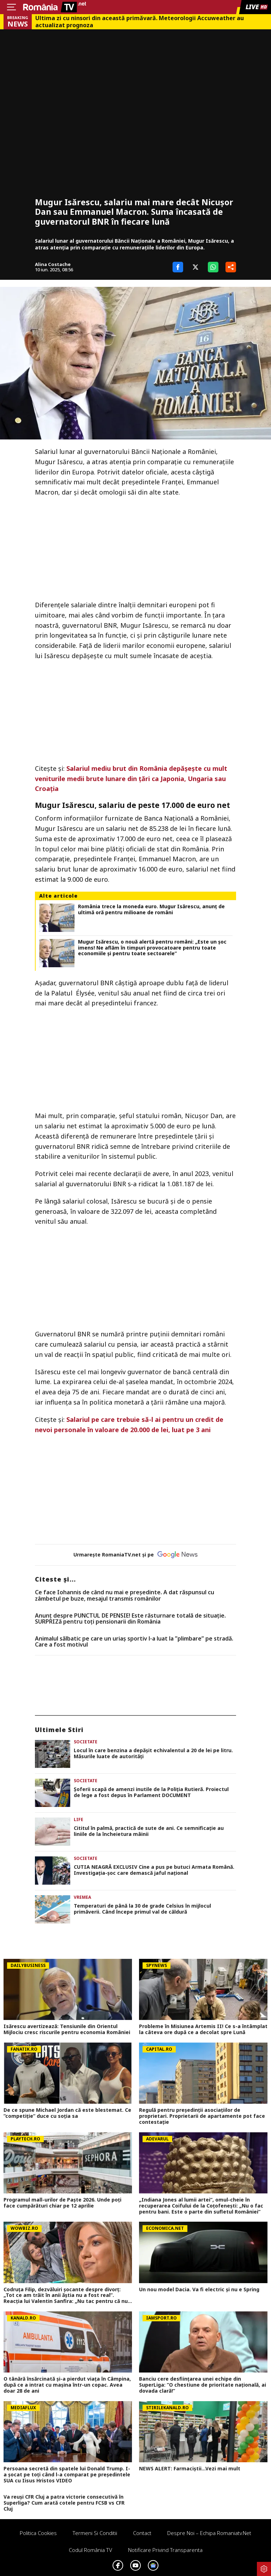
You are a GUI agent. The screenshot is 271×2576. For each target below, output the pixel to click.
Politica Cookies (38, 2533)
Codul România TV (90, 2550)
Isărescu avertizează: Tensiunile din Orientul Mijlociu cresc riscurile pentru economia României (67, 2029)
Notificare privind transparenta (165, 2550)
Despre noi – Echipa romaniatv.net (209, 2533)
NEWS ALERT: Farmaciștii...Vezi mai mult (189, 2469)
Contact (142, 2533)
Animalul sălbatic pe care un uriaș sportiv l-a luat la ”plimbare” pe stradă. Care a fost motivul (134, 1642)
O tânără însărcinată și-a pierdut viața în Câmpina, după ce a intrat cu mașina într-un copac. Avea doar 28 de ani (67, 2385)
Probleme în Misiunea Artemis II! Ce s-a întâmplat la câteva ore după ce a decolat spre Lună (203, 2029)
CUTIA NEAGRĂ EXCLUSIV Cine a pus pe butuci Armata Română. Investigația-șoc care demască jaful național (154, 1870)
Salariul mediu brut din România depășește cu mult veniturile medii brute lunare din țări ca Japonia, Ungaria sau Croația (131, 778)
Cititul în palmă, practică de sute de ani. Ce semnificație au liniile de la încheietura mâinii (149, 1831)
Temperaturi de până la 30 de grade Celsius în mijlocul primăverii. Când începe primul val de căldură (142, 1909)
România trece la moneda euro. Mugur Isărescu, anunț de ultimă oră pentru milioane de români (151, 910)
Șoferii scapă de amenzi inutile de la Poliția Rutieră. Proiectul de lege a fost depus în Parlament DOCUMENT (151, 1792)
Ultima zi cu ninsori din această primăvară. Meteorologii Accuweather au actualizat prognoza (139, 21)
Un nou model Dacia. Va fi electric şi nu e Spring (199, 2290)
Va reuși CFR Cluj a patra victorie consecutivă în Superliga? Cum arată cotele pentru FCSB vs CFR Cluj (64, 2503)
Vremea (82, 1897)
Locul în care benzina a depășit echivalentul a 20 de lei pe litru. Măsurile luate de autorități (153, 1754)
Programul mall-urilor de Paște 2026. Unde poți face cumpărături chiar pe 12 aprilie (62, 2203)
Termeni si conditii (95, 2533)
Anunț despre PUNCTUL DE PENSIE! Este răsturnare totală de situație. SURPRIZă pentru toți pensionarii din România (130, 1619)
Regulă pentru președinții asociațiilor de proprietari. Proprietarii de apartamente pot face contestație (202, 2116)
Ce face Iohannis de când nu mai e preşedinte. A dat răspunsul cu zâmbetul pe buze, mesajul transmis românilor (124, 1595)
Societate (85, 1742)
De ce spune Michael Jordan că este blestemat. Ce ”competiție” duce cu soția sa (67, 2113)
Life (78, 1819)
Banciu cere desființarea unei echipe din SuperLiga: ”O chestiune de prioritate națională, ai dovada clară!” (202, 2385)
